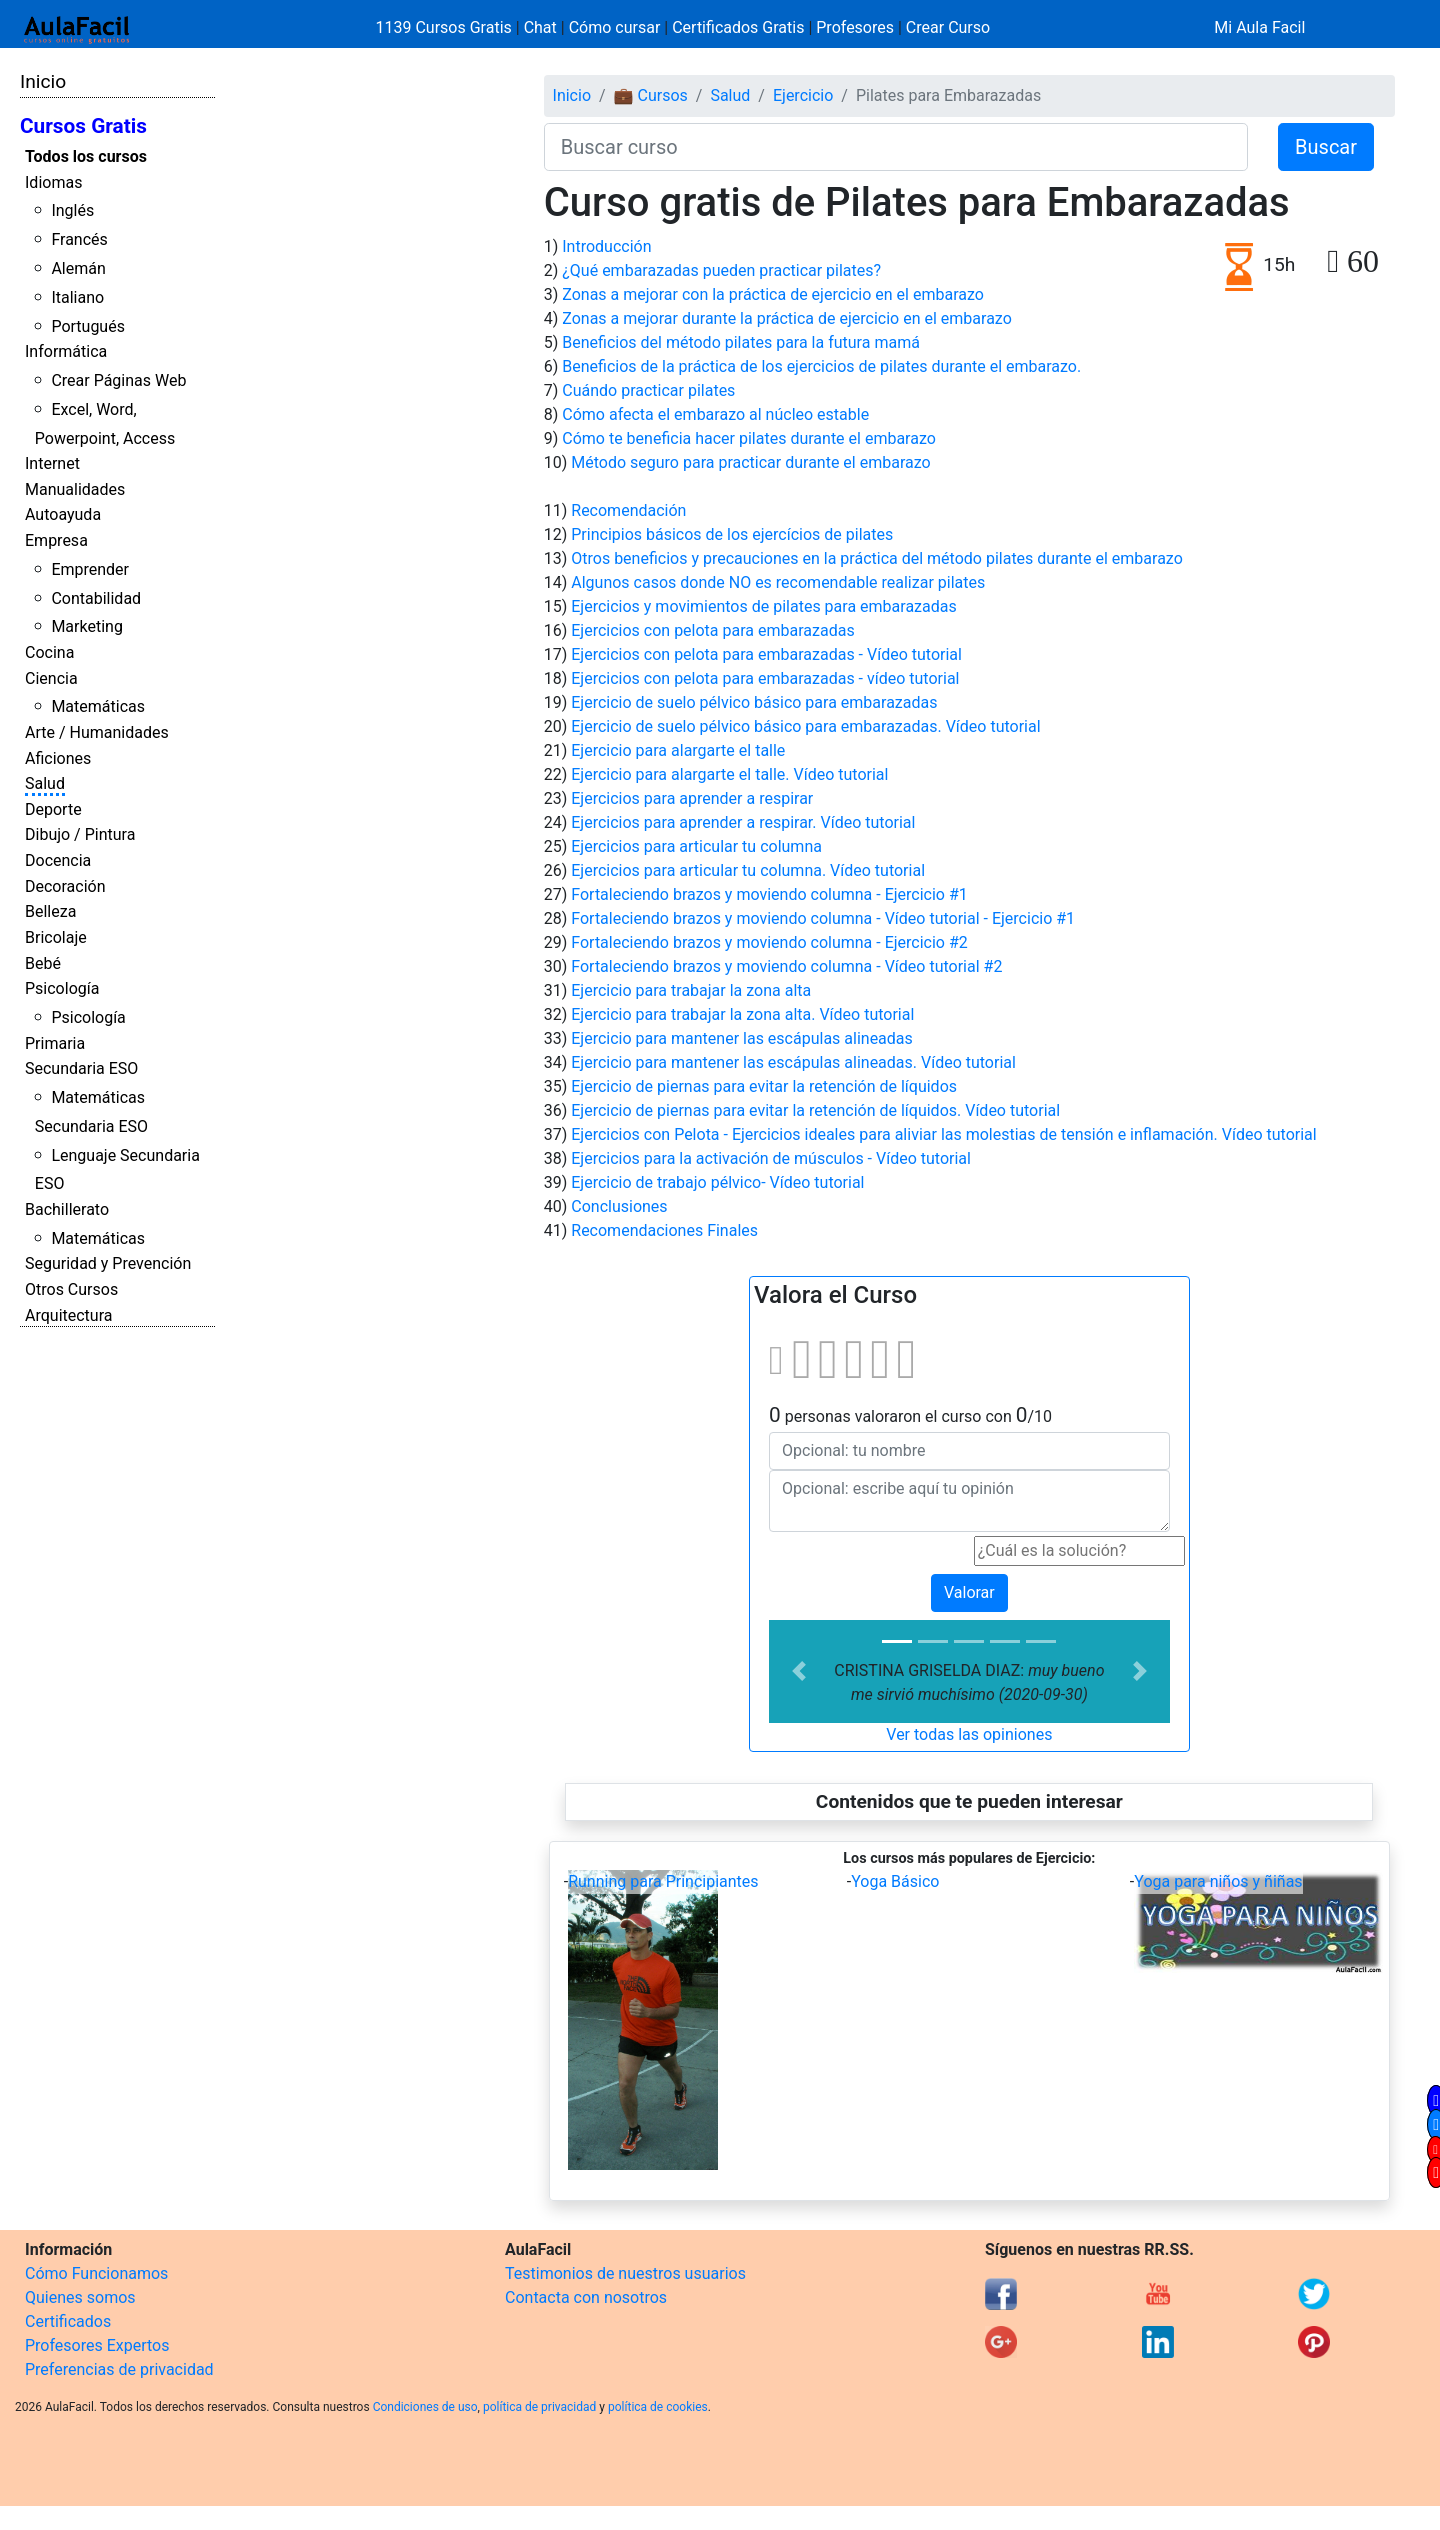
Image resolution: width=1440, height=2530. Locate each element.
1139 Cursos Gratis (446, 27)
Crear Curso (948, 27)
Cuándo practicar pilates (648, 390)
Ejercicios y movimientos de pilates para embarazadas (763, 606)
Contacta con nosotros (586, 2297)
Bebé (43, 963)
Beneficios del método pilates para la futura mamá (741, 342)
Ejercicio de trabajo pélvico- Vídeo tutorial (717, 1182)
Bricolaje (56, 937)
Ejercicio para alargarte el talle (678, 750)
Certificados (68, 2321)
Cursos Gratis (83, 126)
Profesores (855, 27)
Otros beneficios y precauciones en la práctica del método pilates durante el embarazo (877, 558)
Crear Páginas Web (118, 380)
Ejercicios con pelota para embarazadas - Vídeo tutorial (766, 654)
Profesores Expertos (97, 2345)
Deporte (53, 809)
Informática (66, 351)
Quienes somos (80, 2297)
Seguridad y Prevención (108, 1263)
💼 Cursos (651, 95)
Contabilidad (96, 598)
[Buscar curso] (896, 147)
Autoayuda (63, 514)
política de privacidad (539, 2407)
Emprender (90, 569)
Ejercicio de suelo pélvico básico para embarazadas (754, 702)
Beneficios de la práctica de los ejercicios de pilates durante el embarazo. (821, 366)
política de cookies (658, 2407)
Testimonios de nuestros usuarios (625, 2273)
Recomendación (628, 510)
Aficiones (58, 758)
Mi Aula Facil (1259, 27)
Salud (45, 783)
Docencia (58, 860)
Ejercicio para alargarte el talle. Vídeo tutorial (729, 774)
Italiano (77, 297)
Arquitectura (68, 1315)
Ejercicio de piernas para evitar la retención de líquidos (764, 1086)
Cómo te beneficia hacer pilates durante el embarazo (749, 438)
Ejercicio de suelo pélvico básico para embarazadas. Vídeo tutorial (805, 726)
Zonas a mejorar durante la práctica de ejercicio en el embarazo (787, 318)
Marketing (86, 626)
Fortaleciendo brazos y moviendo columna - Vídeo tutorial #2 (786, 966)
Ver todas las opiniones (969, 1734)
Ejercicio (803, 95)
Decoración (65, 886)
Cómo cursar (615, 27)
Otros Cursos (71, 1289)
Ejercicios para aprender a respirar (692, 798)
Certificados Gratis (738, 27)
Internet (52, 463)
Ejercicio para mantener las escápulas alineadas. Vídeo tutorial (793, 1062)
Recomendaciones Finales (664, 1230)
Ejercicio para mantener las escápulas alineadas (742, 1038)
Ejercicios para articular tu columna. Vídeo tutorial (748, 870)
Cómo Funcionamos (96, 2273)
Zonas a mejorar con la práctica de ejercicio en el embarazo (773, 294)
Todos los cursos (86, 156)
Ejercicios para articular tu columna (696, 846)
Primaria (55, 1043)
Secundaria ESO (81, 1068)
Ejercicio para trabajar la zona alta (691, 990)
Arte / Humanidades (97, 732)
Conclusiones (619, 1206)
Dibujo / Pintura (80, 834)
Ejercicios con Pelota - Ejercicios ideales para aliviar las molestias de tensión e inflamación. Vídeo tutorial (943, 1134)
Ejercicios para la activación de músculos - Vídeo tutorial (771, 1158)
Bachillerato (67, 1209)
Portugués (88, 326)
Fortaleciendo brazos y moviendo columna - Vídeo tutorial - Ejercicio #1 (823, 918)
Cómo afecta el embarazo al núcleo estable (715, 414)
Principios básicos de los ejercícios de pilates (732, 534)
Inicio (43, 81)
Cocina (49, 652)
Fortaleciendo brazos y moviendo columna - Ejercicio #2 (769, 942)
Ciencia (51, 678)
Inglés (72, 210)
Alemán (78, 268)
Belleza (50, 911)
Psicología (62, 988)
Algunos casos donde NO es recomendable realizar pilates (778, 582)
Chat (540, 27)
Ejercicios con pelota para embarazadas (712, 630)
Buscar (1326, 147)
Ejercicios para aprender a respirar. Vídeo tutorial (743, 822)
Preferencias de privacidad (119, 2369)
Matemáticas (98, 706)
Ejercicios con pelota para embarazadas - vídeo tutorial (765, 678)
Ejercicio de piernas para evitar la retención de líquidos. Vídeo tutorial (815, 1110)
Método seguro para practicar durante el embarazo (750, 462)
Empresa (56, 540)
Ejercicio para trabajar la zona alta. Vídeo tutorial (742, 1014)
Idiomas (53, 182)
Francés (79, 239)
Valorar (969, 1592)
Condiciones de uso (425, 2407)
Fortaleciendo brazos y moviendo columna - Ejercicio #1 (769, 894)
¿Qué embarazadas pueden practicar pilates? (721, 270)
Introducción (606, 246)
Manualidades (75, 489)
